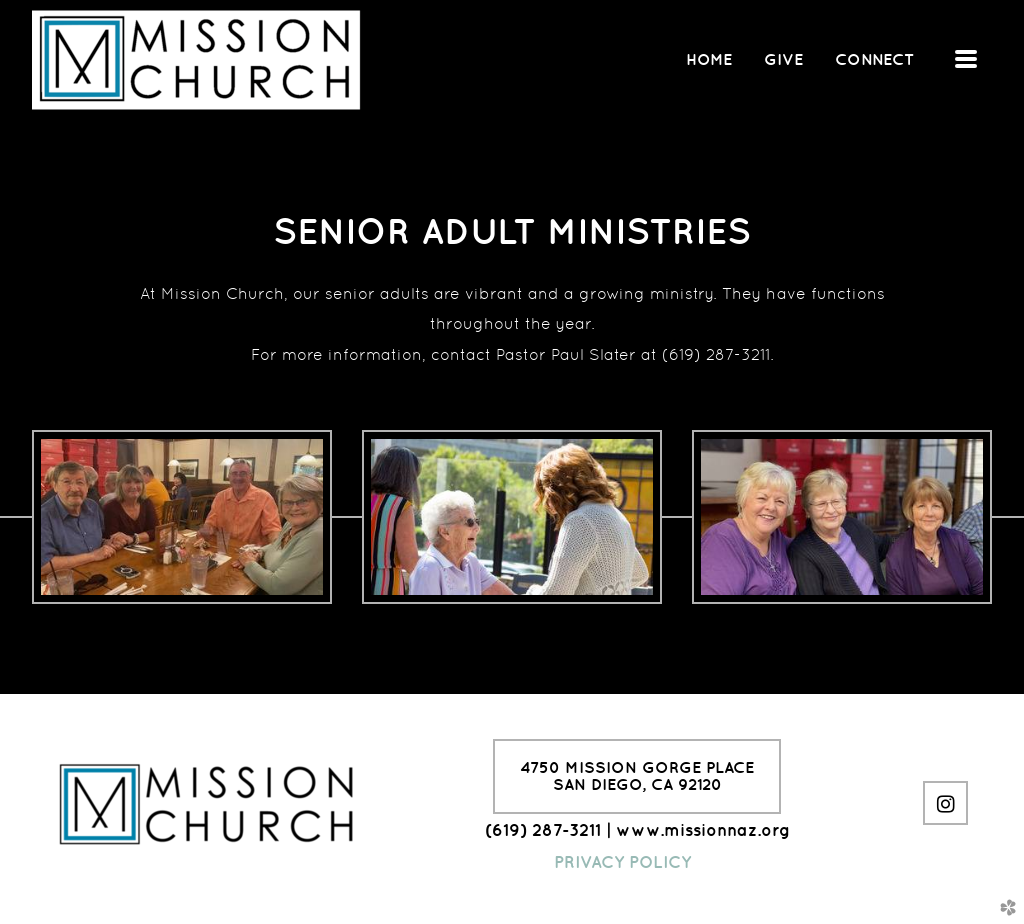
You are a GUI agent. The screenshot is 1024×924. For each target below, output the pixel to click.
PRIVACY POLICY (622, 862)
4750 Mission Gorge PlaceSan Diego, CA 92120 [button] (637, 776)
